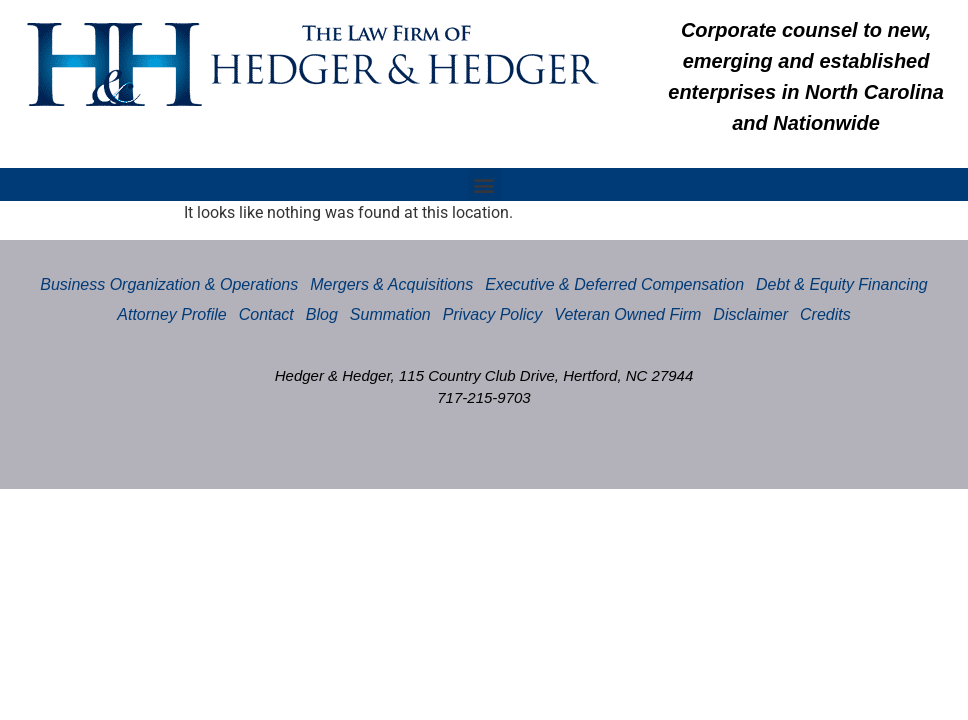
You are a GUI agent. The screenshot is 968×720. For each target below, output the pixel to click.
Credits (825, 314)
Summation (390, 314)
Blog (322, 314)
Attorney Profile (171, 314)
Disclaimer (750, 314)
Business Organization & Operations (169, 284)
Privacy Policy (493, 314)
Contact (266, 314)
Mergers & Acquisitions (391, 284)
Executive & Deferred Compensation (614, 284)
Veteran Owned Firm (627, 314)
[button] (484, 184)
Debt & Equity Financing (842, 284)
